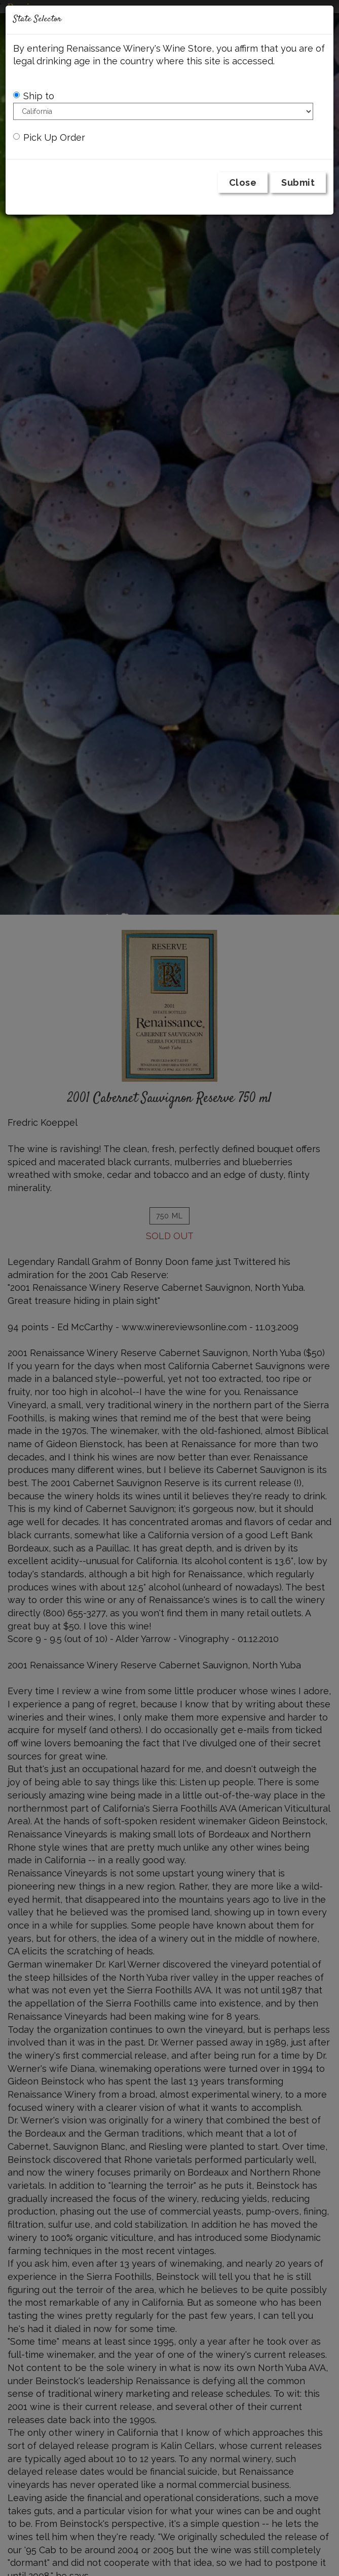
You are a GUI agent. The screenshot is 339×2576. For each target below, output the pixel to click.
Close (243, 182)
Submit (298, 182)
